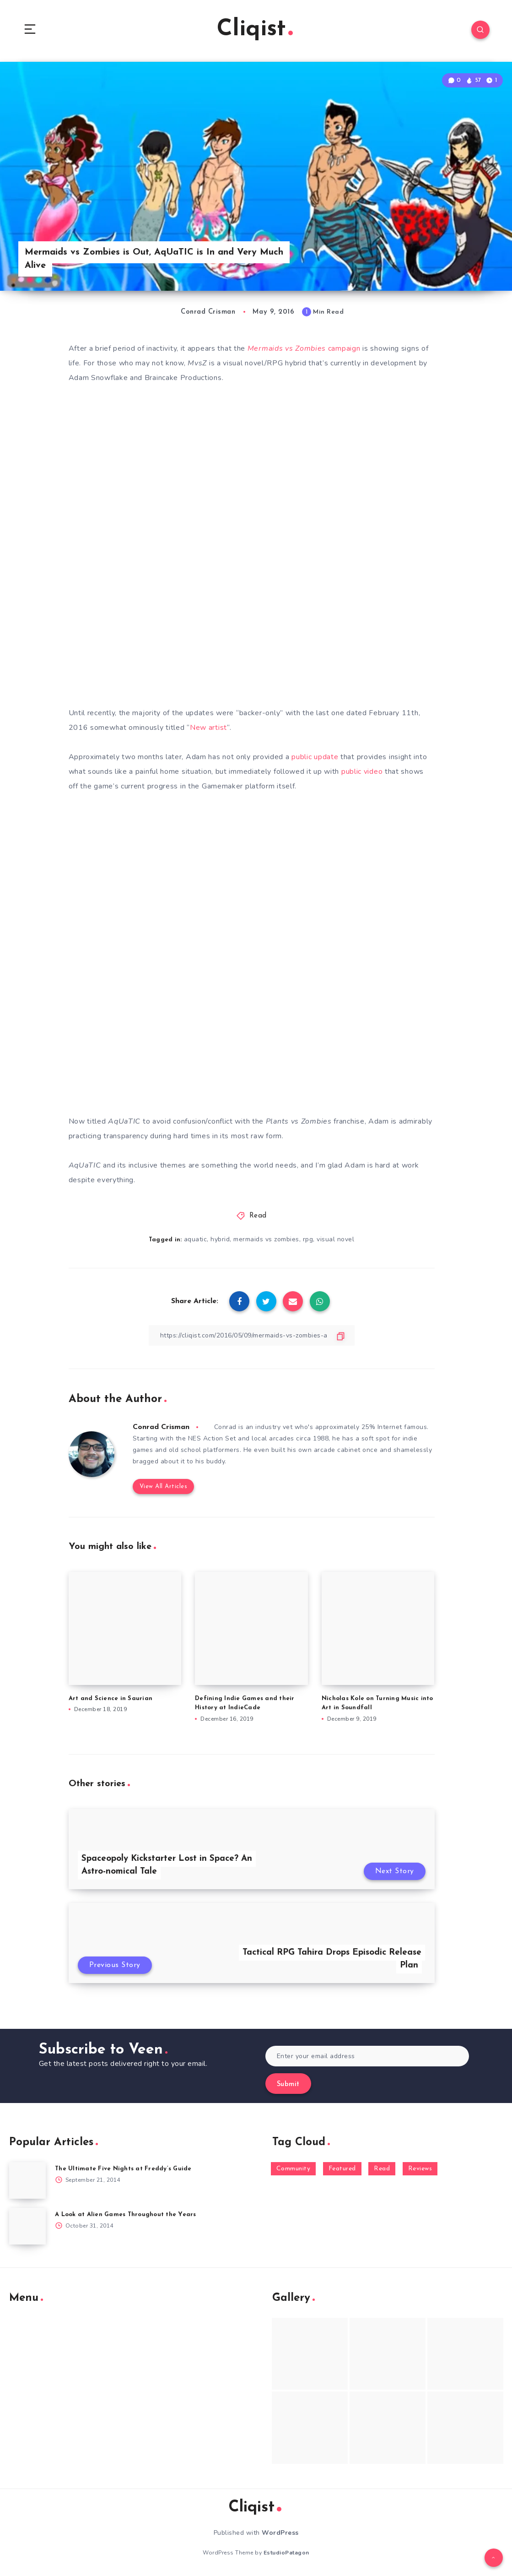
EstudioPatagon (286, 2552)
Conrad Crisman (161, 1427)
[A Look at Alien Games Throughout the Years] (27, 2226)
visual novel (335, 1239)
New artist (208, 728)
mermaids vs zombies (266, 1239)
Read (258, 1215)
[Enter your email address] (367, 2056)
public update (314, 757)
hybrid (220, 1239)
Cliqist (255, 29)
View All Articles (164, 1486)
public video (362, 771)
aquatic (195, 1239)
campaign (304, 348)
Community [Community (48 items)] (293, 2168)
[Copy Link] (252, 1335)
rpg (308, 1239)
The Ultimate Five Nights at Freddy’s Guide (123, 2169)
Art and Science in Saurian (111, 1698)
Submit (288, 2084)
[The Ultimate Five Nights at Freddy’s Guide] (27, 2180)
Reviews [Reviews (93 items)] (420, 2168)
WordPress (280, 2532)
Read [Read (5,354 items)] (382, 2168)
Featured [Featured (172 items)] (342, 2168)
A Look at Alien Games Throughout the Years (125, 2214)
